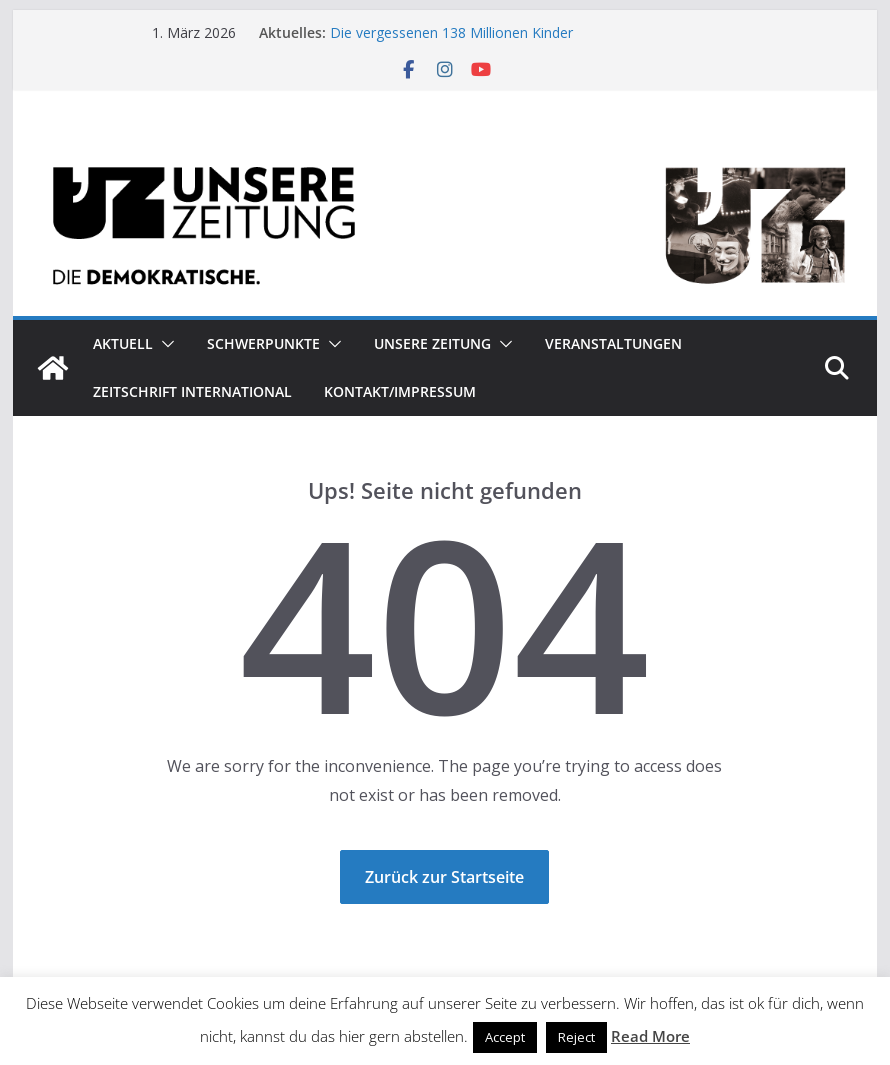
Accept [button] (505, 1037)
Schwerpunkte (263, 343)
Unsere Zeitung (432, 343)
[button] (164, 344)
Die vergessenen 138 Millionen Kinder (451, 32)
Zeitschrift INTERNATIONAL (192, 391)
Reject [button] (576, 1037)
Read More (650, 1036)
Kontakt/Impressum (400, 391)
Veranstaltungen (613, 343)
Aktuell (123, 343)
